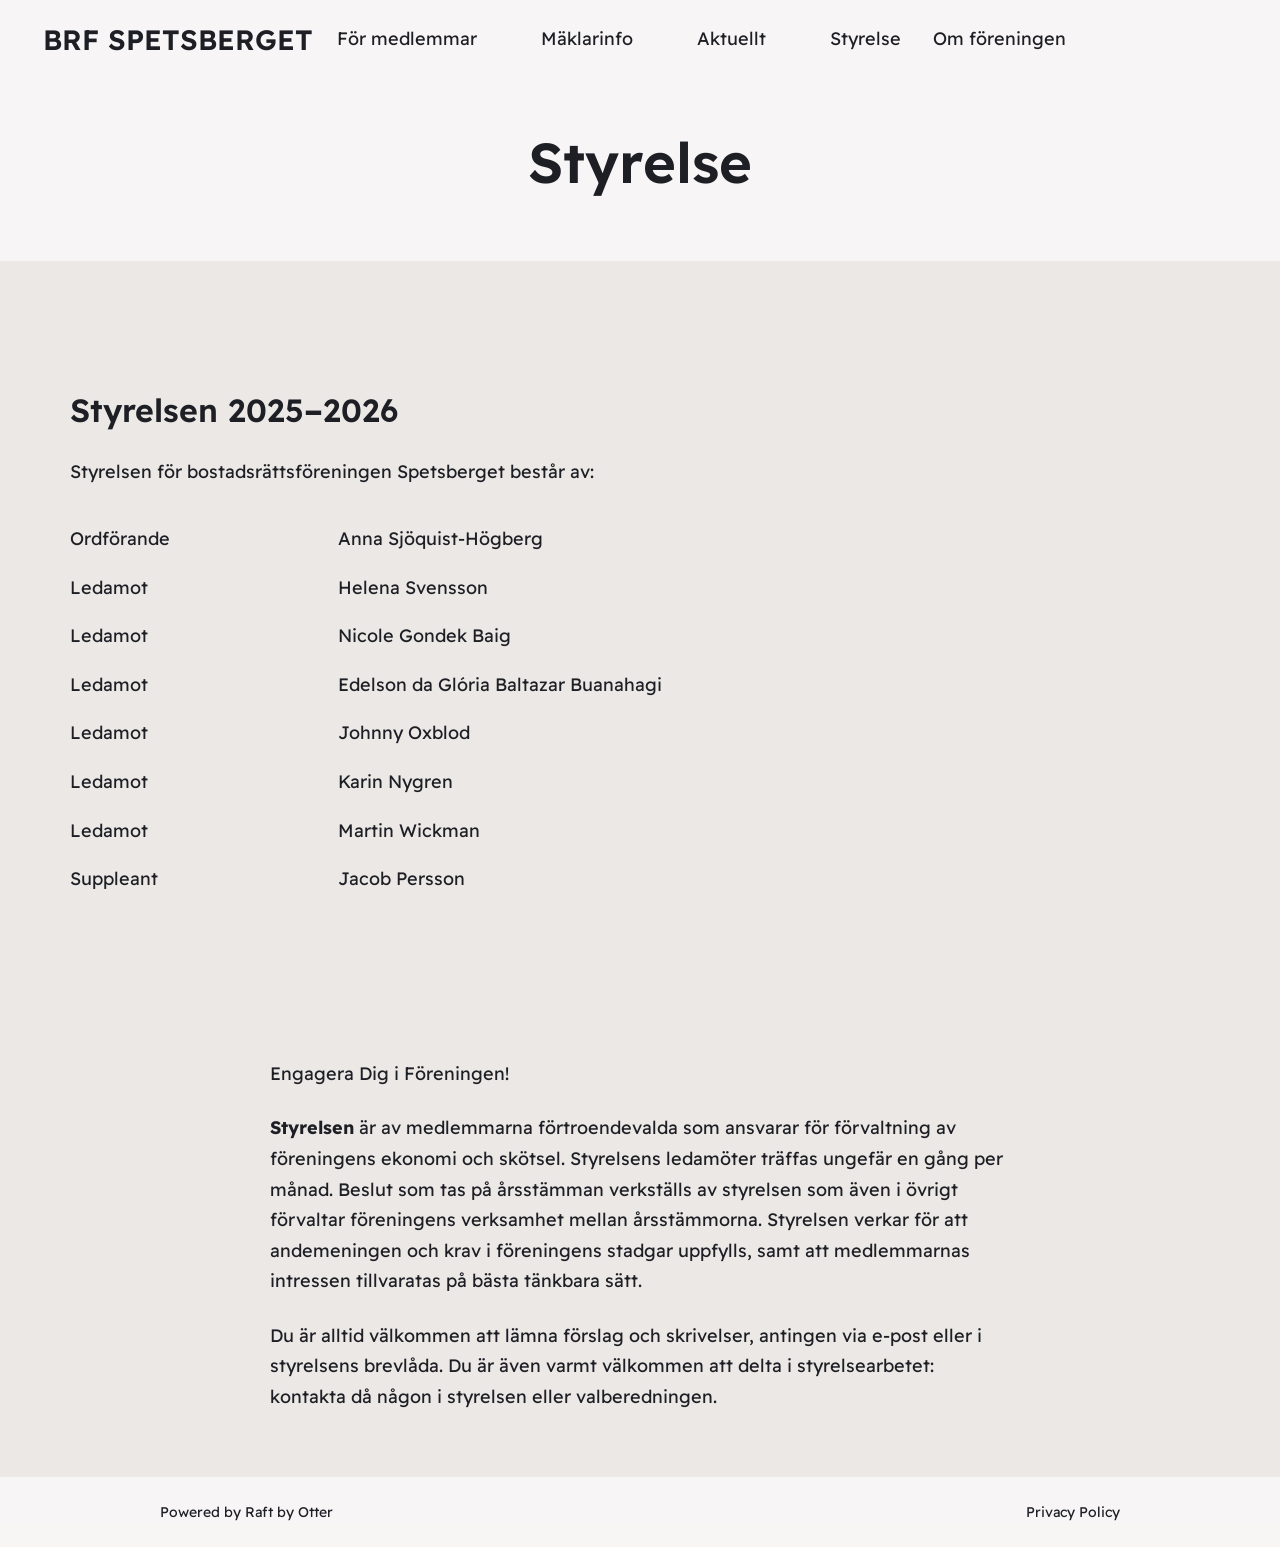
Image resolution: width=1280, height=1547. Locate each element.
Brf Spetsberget (178, 39)
